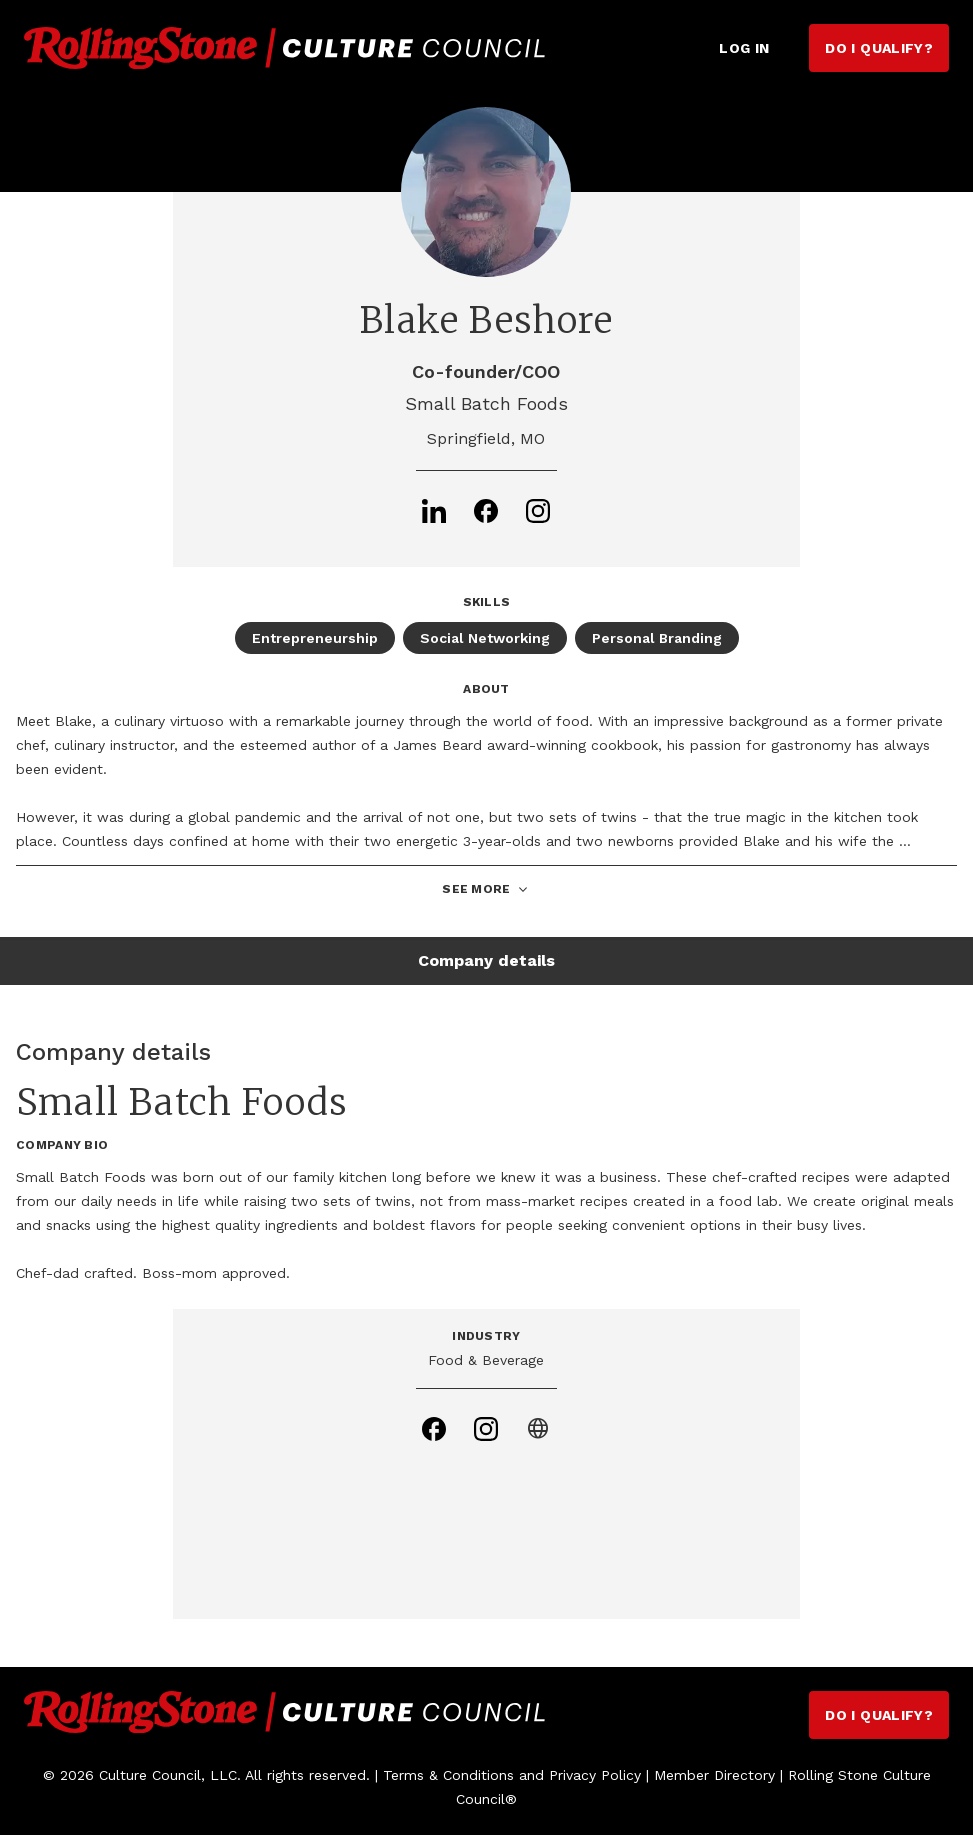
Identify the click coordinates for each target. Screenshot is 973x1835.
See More (486, 890)
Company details (486, 960)
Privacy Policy (595, 1775)
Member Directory (714, 1775)
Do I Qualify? (879, 48)
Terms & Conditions (448, 1775)
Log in (744, 48)
